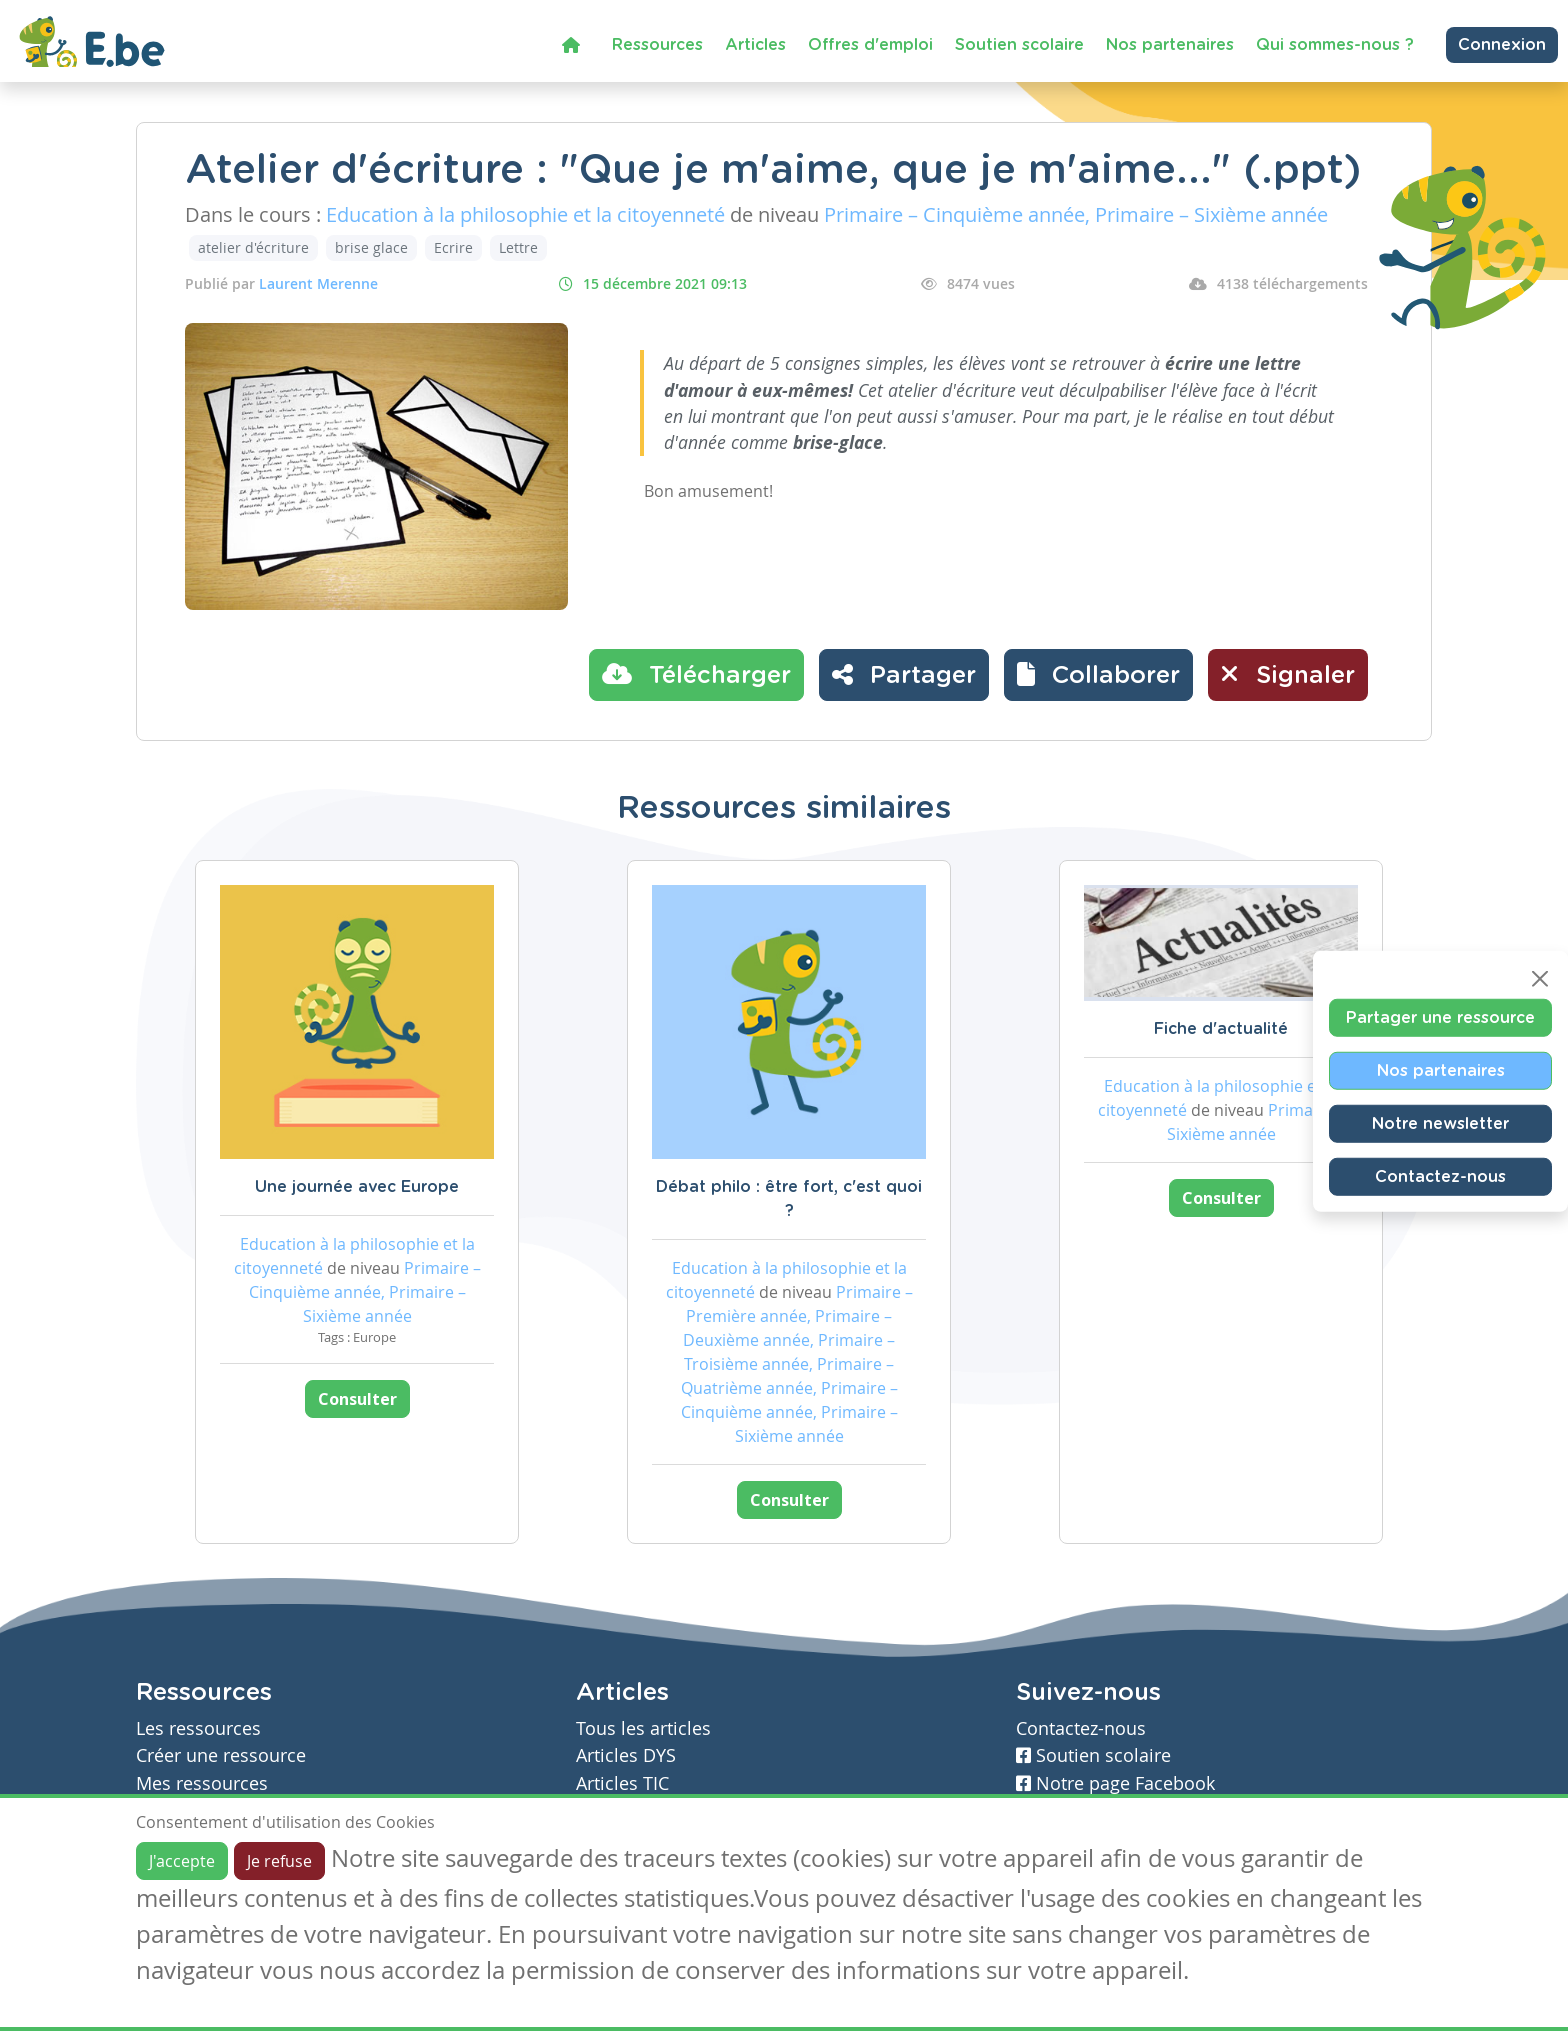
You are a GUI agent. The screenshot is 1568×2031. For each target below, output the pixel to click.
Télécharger (696, 674)
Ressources (657, 45)
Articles (755, 45)
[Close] (1540, 978)
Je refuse (279, 1861)
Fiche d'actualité (1221, 1029)
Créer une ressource (221, 1755)
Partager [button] (904, 674)
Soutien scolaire (1019, 45)
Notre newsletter (1440, 1123)
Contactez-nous (1440, 1176)
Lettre (518, 247)
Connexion (1502, 45)
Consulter (357, 1399)
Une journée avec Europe (357, 1187)
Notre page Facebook (1115, 1783)
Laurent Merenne (318, 283)
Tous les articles (643, 1728)
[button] (1098, 675)
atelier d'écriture (253, 247)
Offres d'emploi (870, 45)
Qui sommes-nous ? (1335, 45)
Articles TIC (622, 1783)
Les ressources (198, 1728)
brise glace (371, 247)
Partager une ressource (1440, 1017)
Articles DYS (626, 1755)
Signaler (1288, 674)
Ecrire (453, 247)
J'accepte (182, 1861)
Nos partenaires (1170, 45)
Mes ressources (202, 1783)
